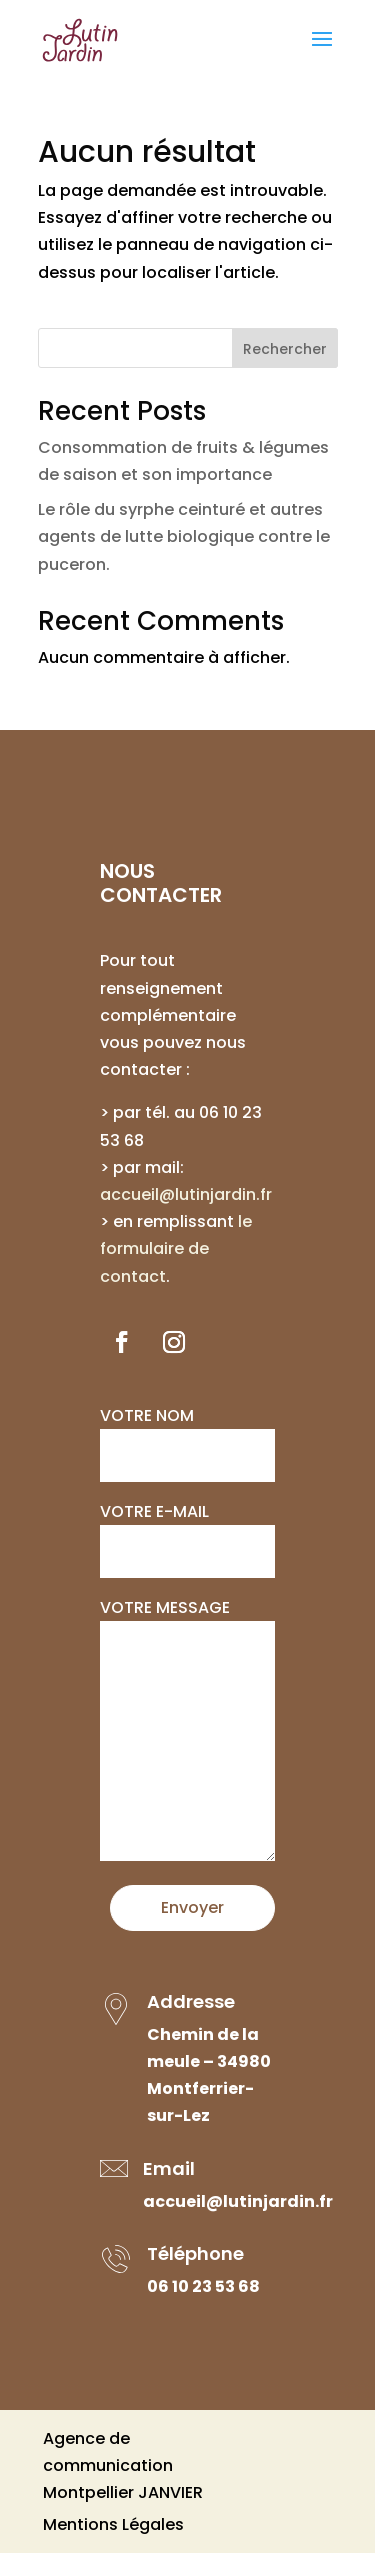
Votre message (187, 1731)
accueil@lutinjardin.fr (186, 1194)
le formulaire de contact (176, 1248)
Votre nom (187, 1435)
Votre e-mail (187, 1531)
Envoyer (192, 1907)
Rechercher (285, 349)
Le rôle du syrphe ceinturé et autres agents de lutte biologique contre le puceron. (184, 536)
